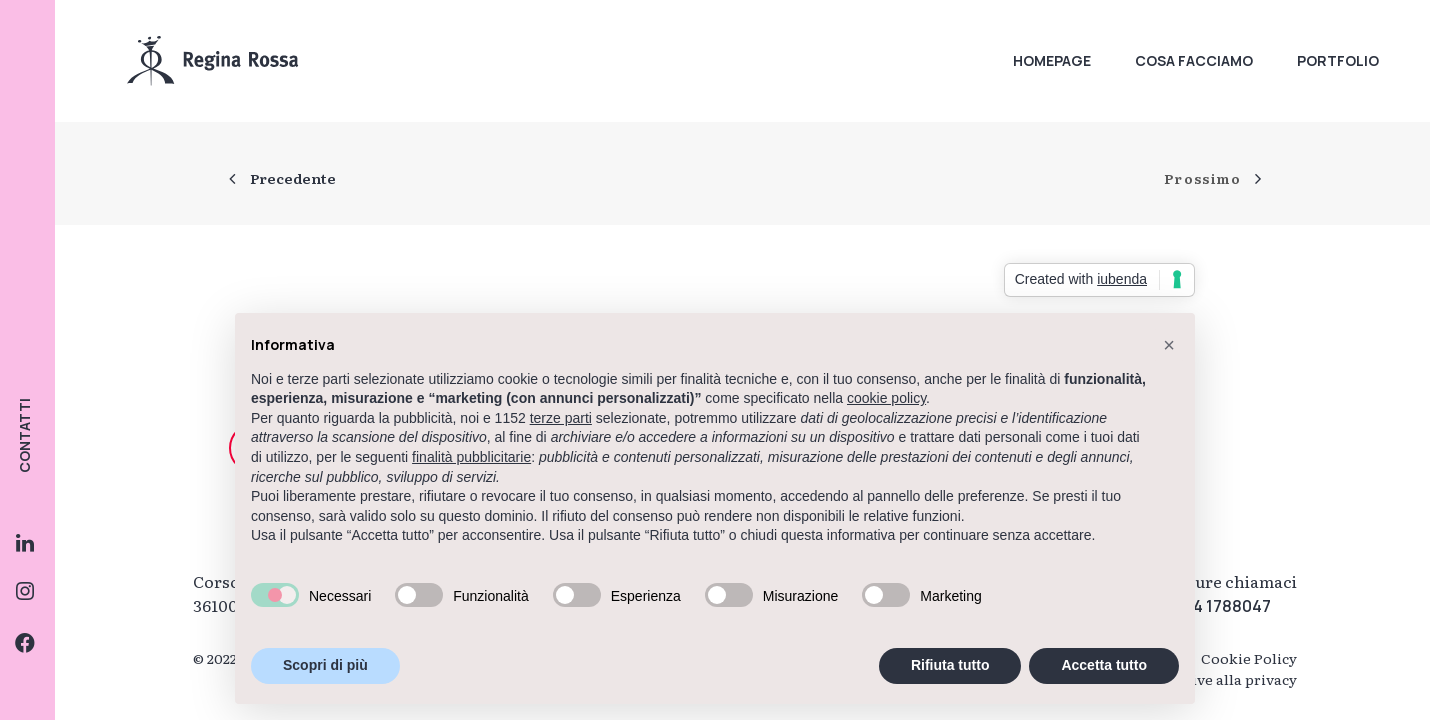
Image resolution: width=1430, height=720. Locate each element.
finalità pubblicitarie (471, 457)
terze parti (561, 418)
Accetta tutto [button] (1104, 665)
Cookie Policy (1249, 658)
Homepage (1052, 60)
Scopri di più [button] (325, 665)
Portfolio (1338, 60)
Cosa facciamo (1194, 60)
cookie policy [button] (886, 398)
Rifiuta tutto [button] (950, 665)
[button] (1169, 345)
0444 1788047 (1217, 606)
